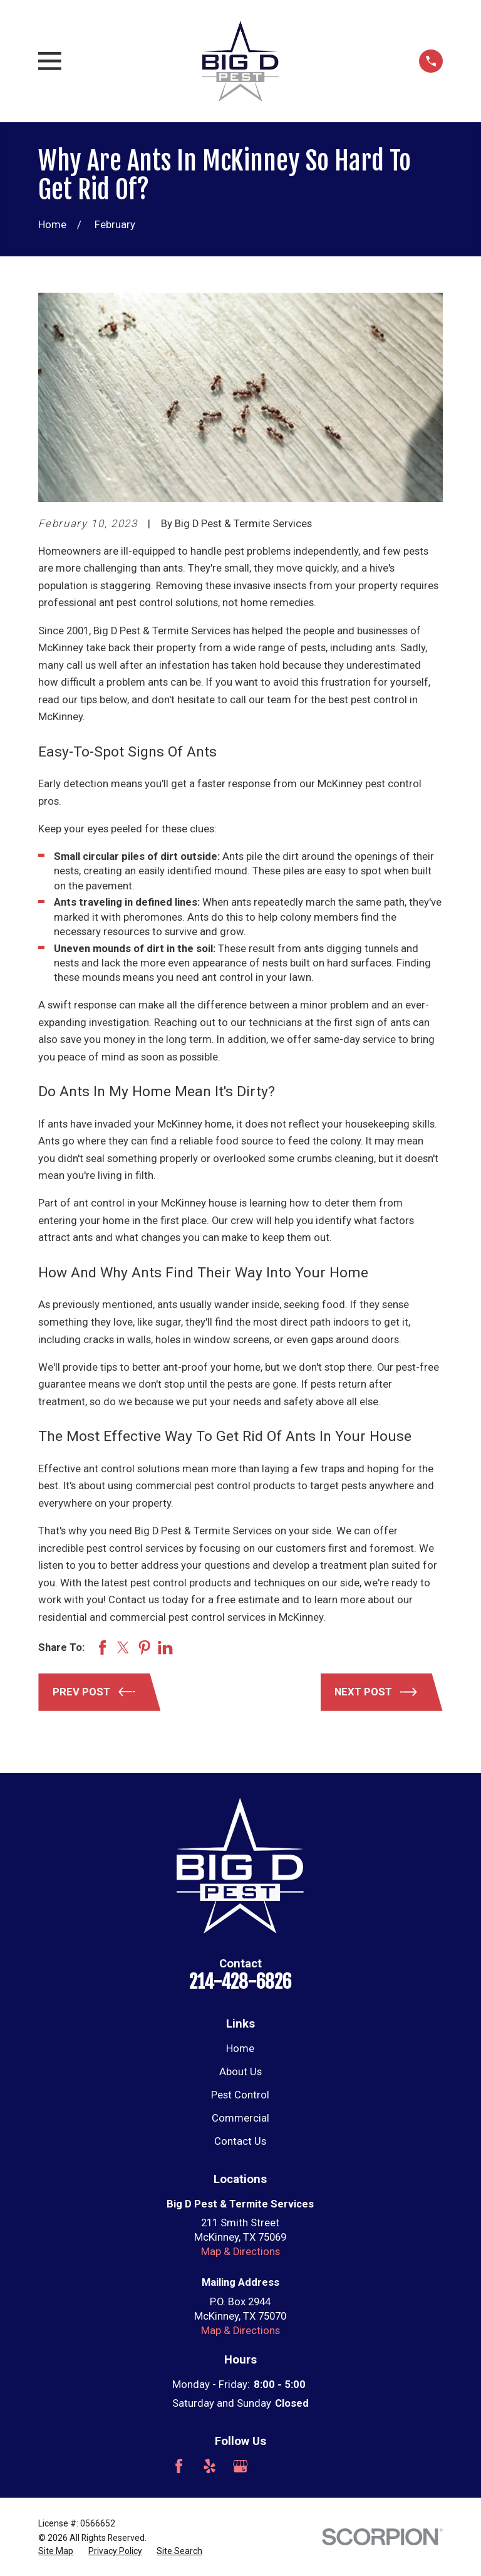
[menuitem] (55, 2551)
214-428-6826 (240, 1982)
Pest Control (240, 2095)
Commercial (240, 2118)
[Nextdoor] (301, 2466)
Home (240, 2049)
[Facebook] (179, 2466)
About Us (240, 2072)
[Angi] (271, 2466)
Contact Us (240, 2141)
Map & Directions (240, 2252)
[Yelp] (209, 2466)
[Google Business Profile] (240, 2466)
